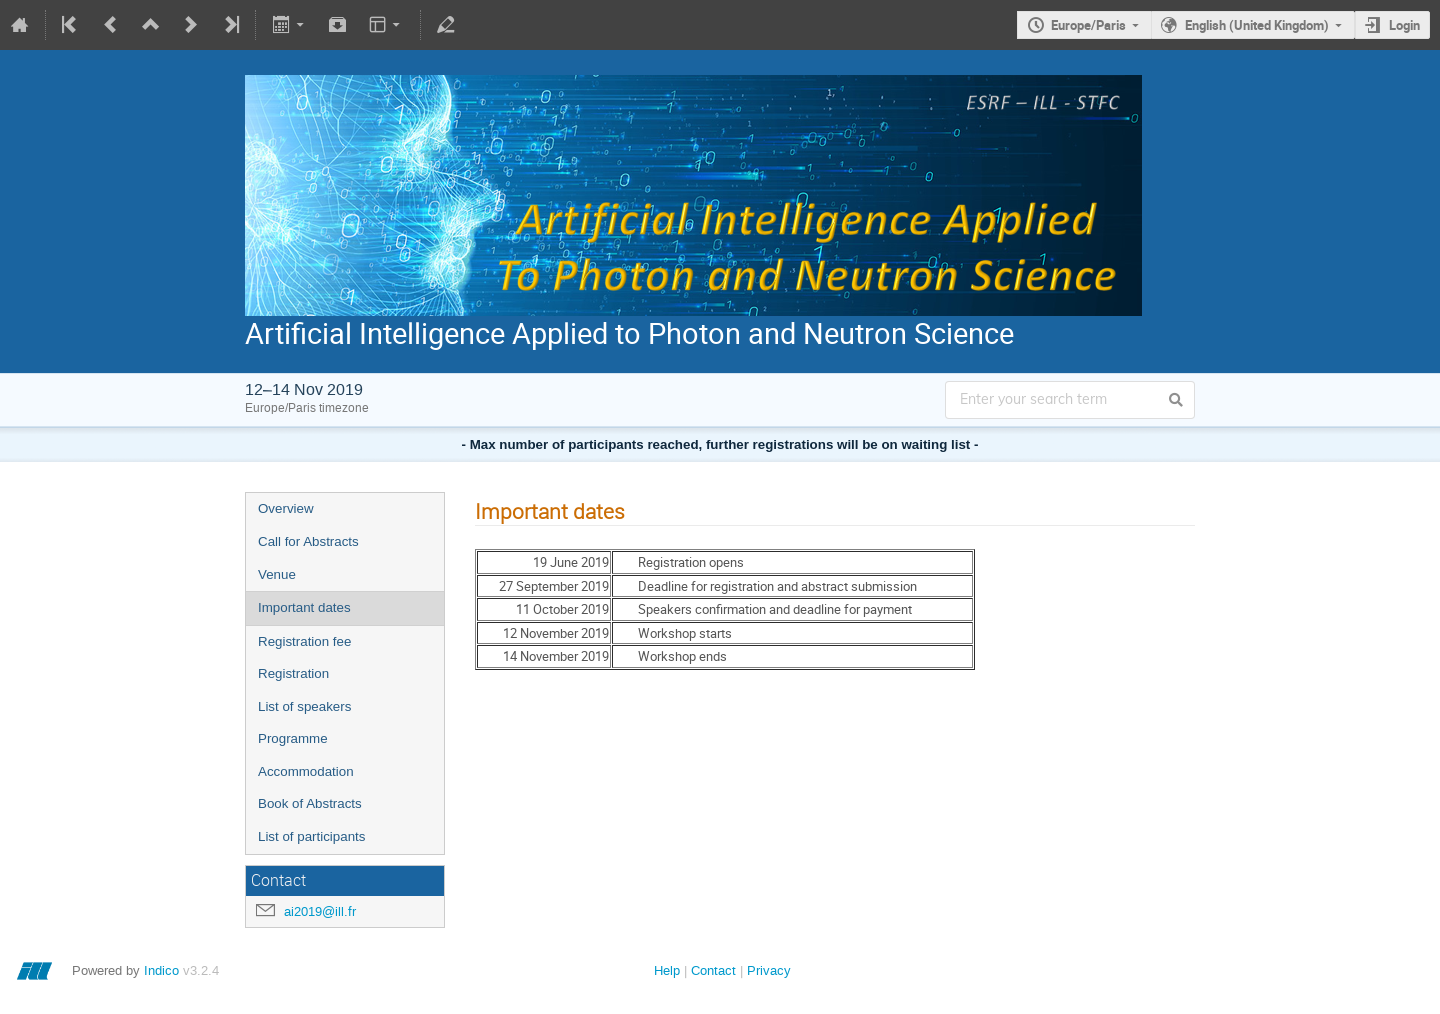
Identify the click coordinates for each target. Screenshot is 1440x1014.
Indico (161, 970)
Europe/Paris (1088, 25)
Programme (293, 738)
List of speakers (304, 706)
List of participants (311, 836)
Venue (277, 574)
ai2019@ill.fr (320, 911)
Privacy (769, 970)
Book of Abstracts (310, 803)
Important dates (304, 607)
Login (1404, 25)
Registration (293, 673)
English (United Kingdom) (1257, 25)
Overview (286, 508)
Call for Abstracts (308, 541)
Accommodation (306, 771)
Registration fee (304, 641)
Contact (713, 970)
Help (667, 970)
